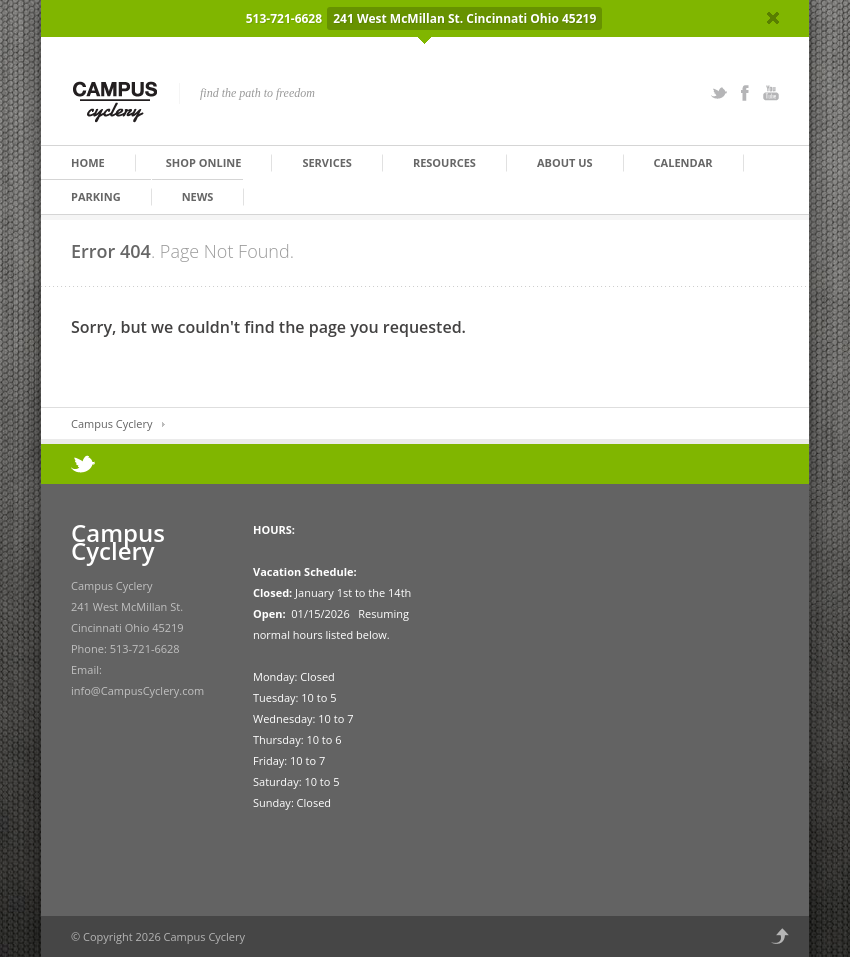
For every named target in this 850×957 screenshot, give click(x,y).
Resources (444, 162)
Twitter (719, 93)
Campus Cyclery (111, 423)
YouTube (771, 93)
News (198, 196)
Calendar (683, 162)
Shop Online (204, 162)
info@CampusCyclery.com (137, 690)
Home (88, 162)
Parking (96, 196)
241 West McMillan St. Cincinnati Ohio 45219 (464, 18)
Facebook (745, 93)
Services (327, 162)
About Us (565, 162)
